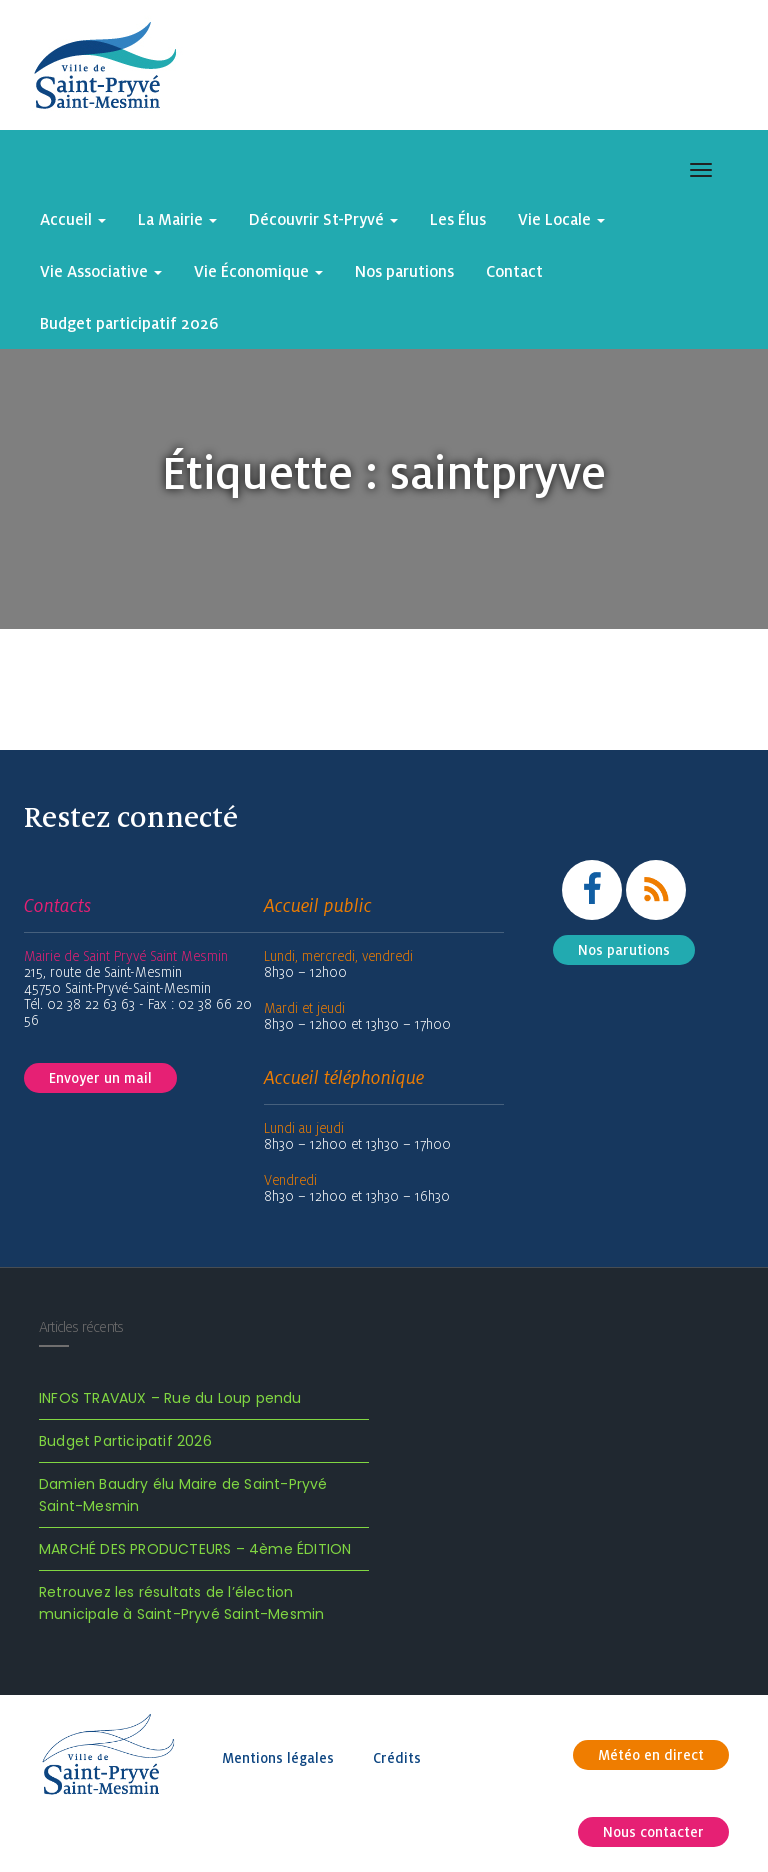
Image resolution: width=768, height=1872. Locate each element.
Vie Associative (101, 271)
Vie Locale (561, 219)
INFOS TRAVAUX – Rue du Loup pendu (170, 1398)
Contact (514, 271)
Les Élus (458, 219)
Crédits (397, 1758)
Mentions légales (278, 1758)
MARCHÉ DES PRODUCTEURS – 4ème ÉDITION (195, 1549)
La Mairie (177, 219)
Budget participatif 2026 (129, 323)
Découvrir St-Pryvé (323, 219)
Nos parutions (404, 271)
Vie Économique (258, 271)
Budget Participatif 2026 (125, 1441)
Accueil (73, 219)
